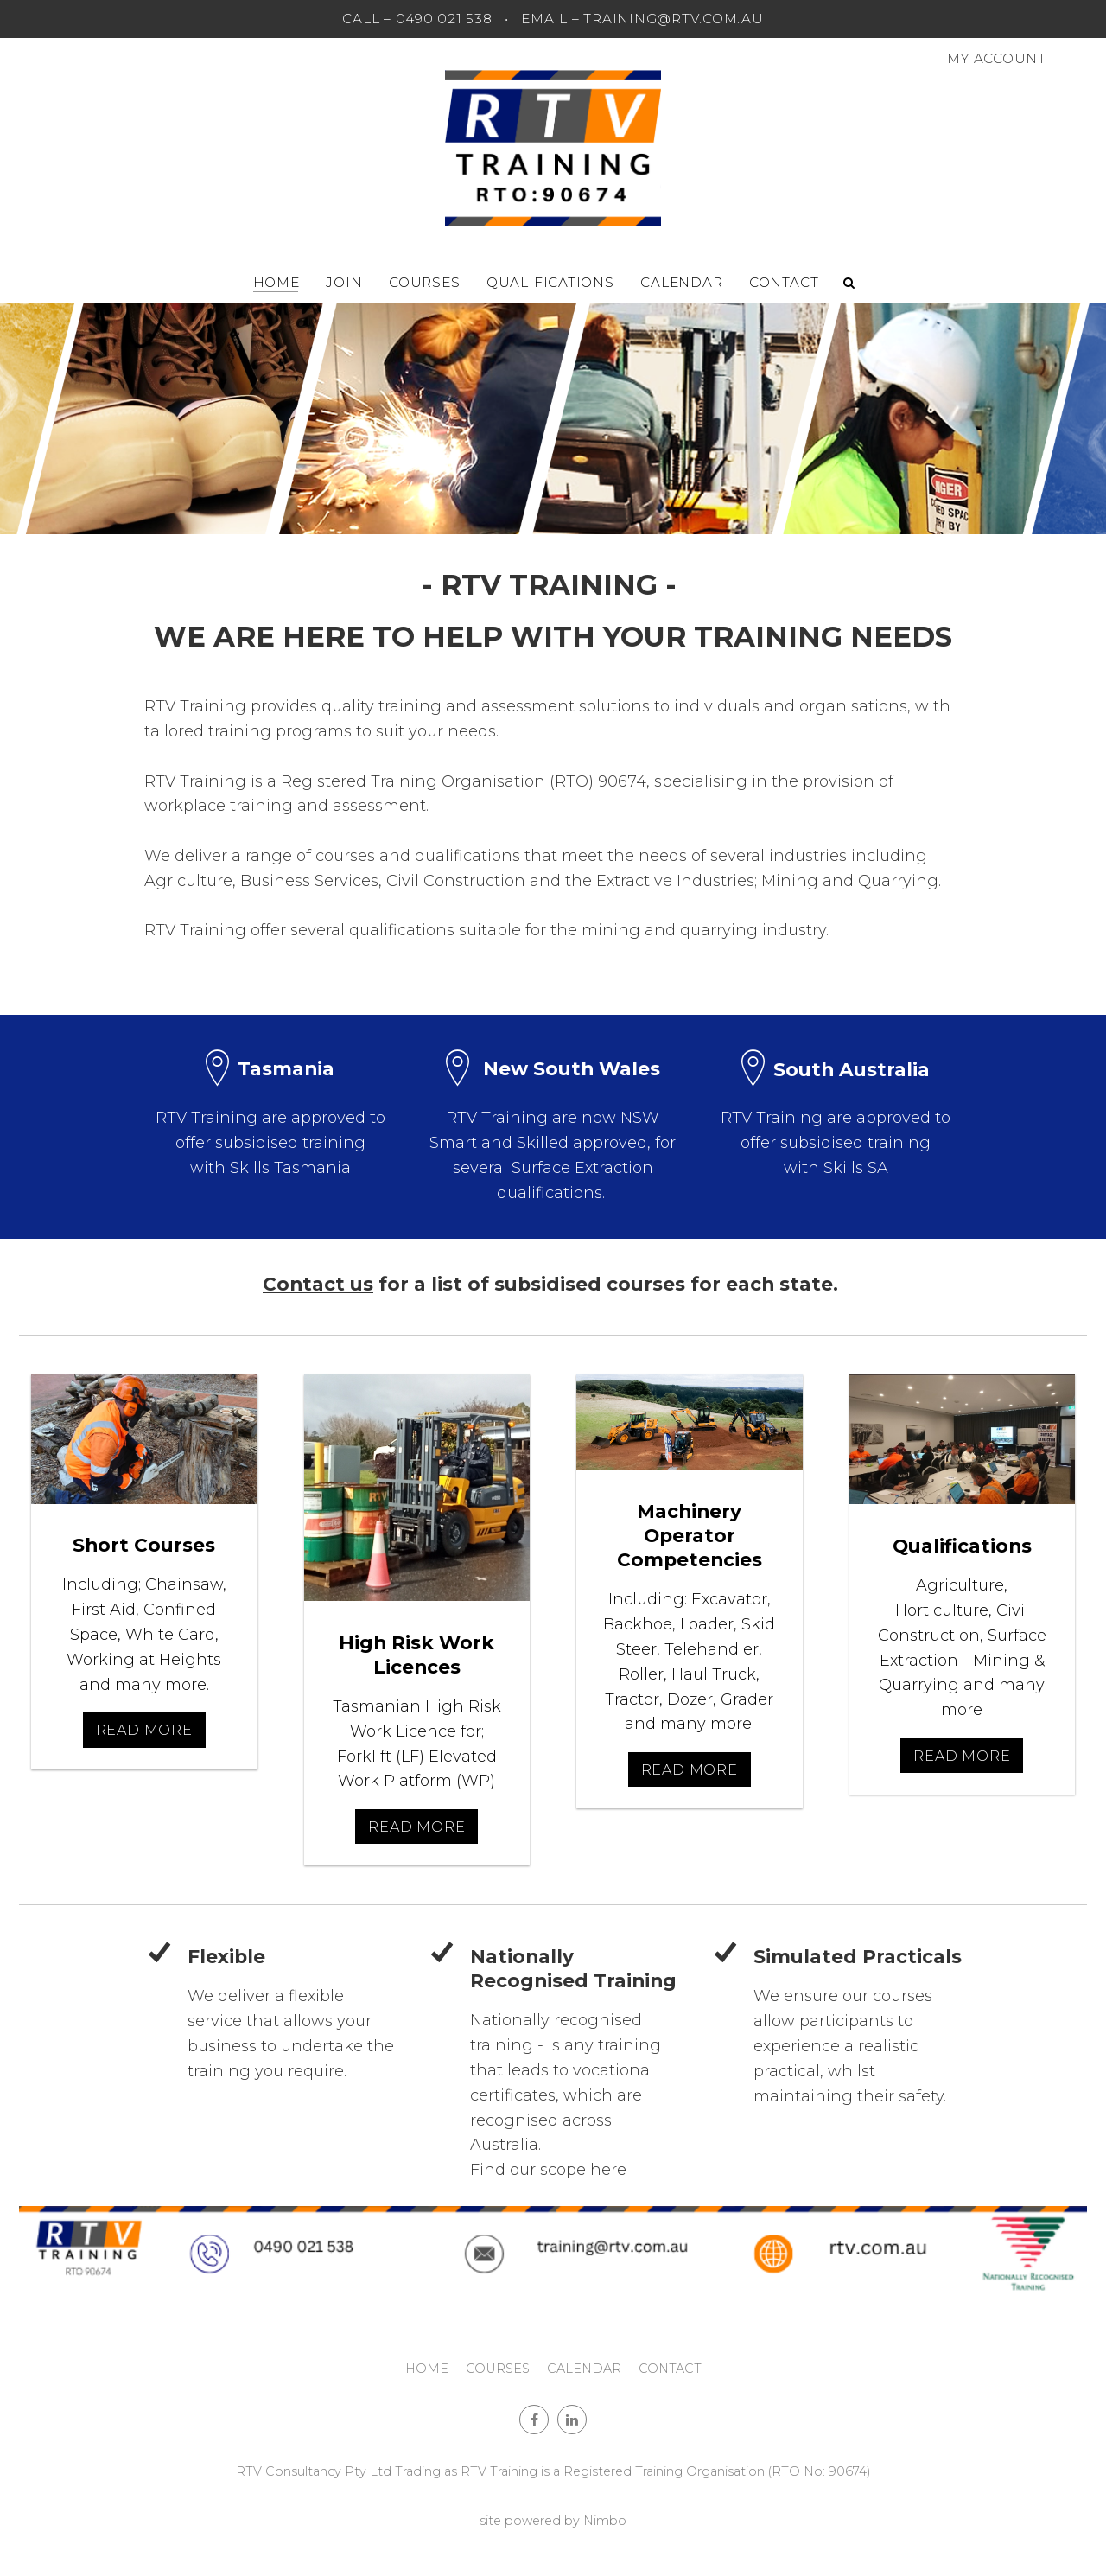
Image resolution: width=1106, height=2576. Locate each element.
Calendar (681, 282)
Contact (783, 282)
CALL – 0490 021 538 (417, 18)
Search (849, 283)
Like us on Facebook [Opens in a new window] (534, 2419)
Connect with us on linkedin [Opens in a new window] (572, 2419)
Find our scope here (550, 2169)
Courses (424, 282)
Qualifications (550, 282)
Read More (144, 1729)
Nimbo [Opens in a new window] (604, 2520)
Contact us (318, 1283)
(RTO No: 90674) (819, 2471)
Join (344, 282)
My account (996, 58)
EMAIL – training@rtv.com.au (642, 18)
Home (276, 282)
